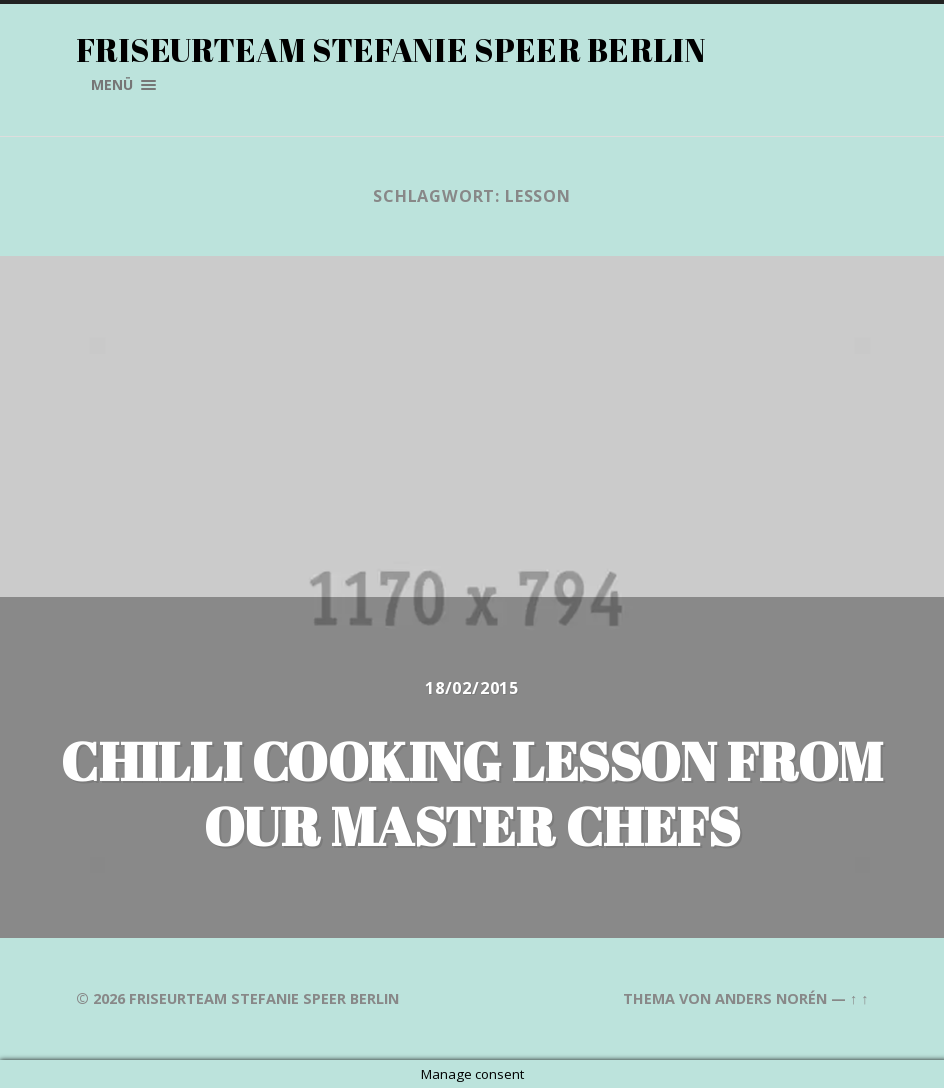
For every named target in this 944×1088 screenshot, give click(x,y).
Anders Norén (771, 998)
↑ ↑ (859, 998)
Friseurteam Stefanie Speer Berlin (391, 49)
